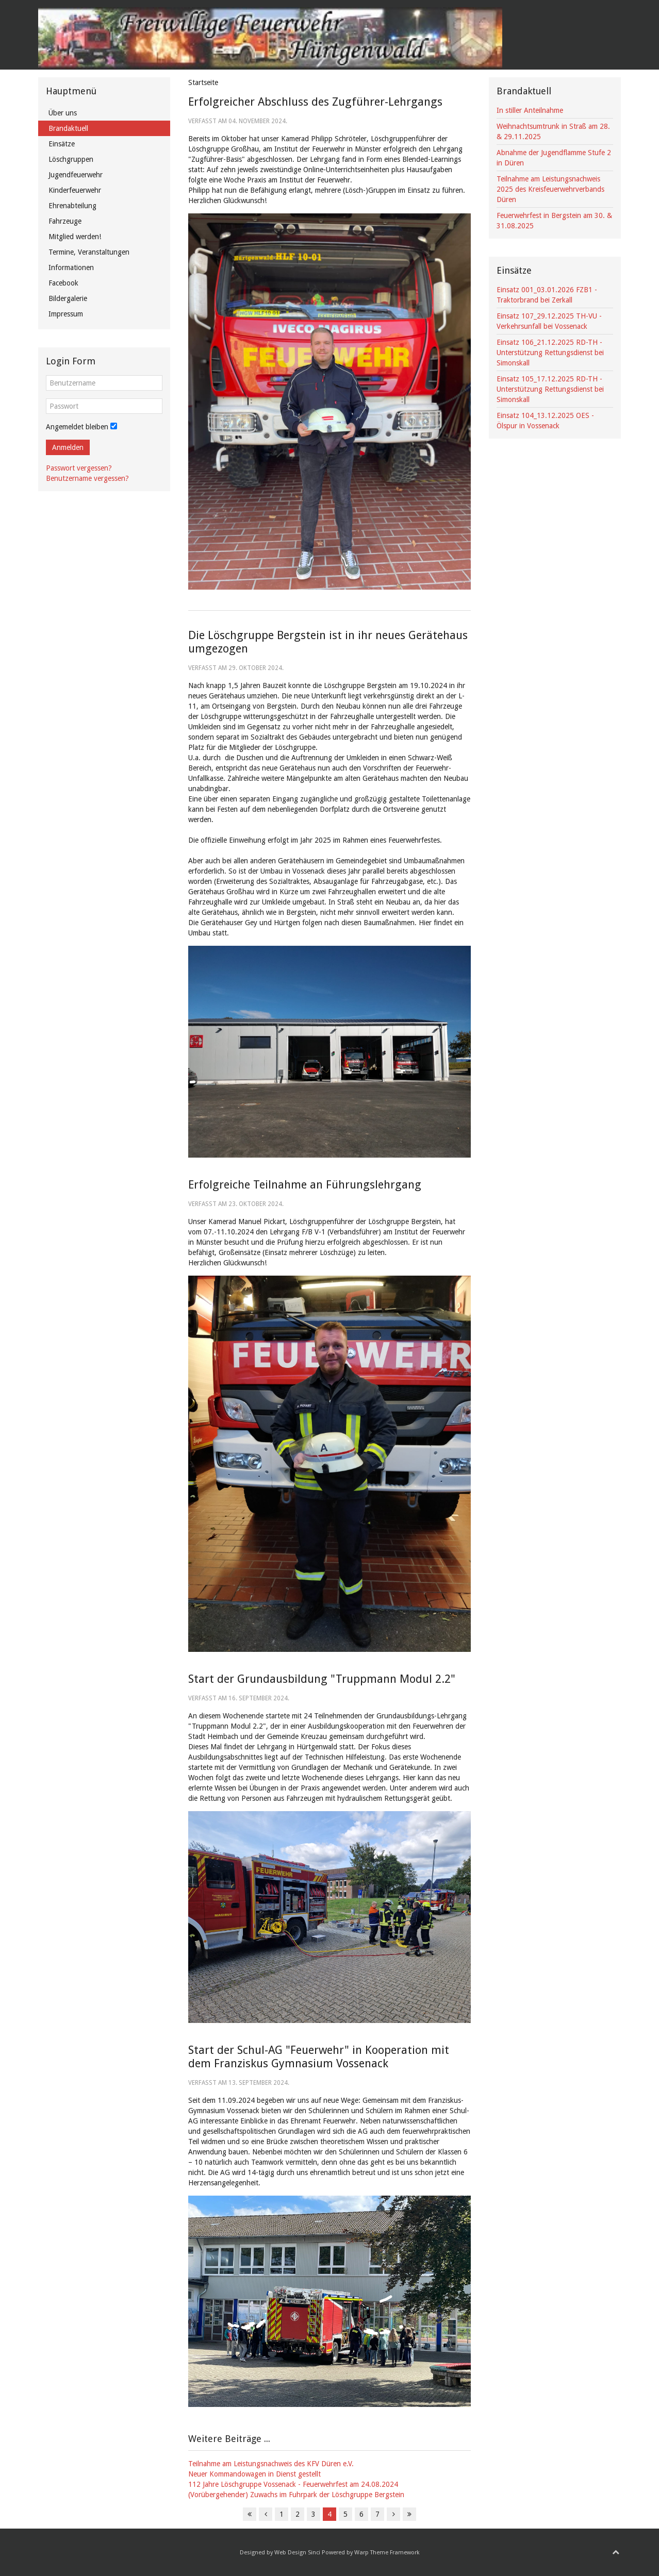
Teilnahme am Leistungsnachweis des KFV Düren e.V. (271, 2464)
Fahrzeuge (64, 221)
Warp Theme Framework (387, 2552)
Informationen (71, 267)
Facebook (63, 283)
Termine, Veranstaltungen (88, 252)
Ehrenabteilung (72, 206)
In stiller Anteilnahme (530, 110)
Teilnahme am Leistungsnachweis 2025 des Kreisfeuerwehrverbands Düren (550, 189)
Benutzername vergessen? (87, 478)
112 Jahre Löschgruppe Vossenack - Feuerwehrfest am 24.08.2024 (293, 2484)
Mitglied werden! (74, 236)
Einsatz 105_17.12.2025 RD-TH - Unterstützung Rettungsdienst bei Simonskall (550, 389)
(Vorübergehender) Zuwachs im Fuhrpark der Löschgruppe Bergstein (296, 2494)
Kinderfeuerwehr (74, 190)
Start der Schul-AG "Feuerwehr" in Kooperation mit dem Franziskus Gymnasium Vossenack (318, 2057)
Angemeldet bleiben (77, 427)
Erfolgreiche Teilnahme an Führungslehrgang (304, 1184)
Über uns (62, 113)
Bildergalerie (67, 298)
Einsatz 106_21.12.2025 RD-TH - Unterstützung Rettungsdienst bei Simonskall (550, 352)
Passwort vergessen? (79, 468)
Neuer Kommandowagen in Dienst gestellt (254, 2474)
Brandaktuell (68, 128)
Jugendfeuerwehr (75, 175)
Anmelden (68, 447)
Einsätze (61, 144)
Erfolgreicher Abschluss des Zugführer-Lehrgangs (315, 101)
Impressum (65, 314)
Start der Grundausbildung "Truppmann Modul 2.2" (321, 1678)
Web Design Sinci (297, 2552)
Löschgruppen (70, 159)
